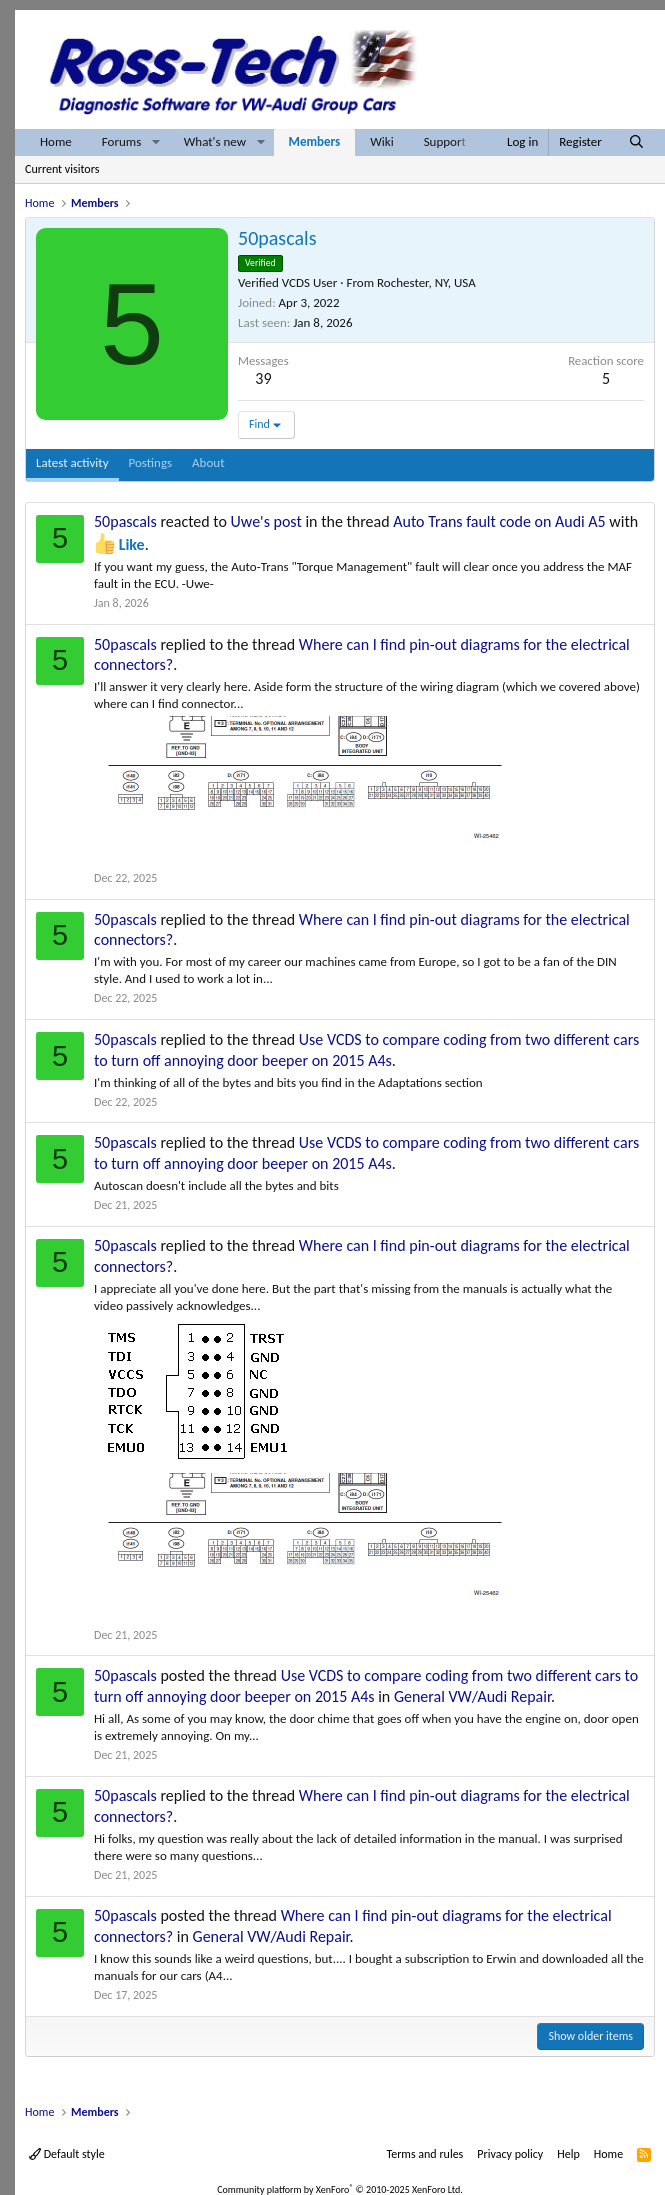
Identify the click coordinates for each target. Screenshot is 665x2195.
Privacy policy (510, 2154)
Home (56, 141)
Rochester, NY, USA (426, 282)
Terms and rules (424, 2154)
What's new (215, 141)
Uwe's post (266, 521)
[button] (156, 142)
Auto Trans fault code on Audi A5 (499, 521)
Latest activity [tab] (72, 462)
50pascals (125, 521)
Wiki (381, 141)
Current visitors (62, 169)
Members (315, 141)
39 (263, 378)
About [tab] (208, 462)
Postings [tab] (151, 462)
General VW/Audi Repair (472, 1696)
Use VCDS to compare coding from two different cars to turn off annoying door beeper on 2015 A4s (366, 1050)
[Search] (636, 142)
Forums (121, 141)
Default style (67, 2154)
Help (568, 2154)
